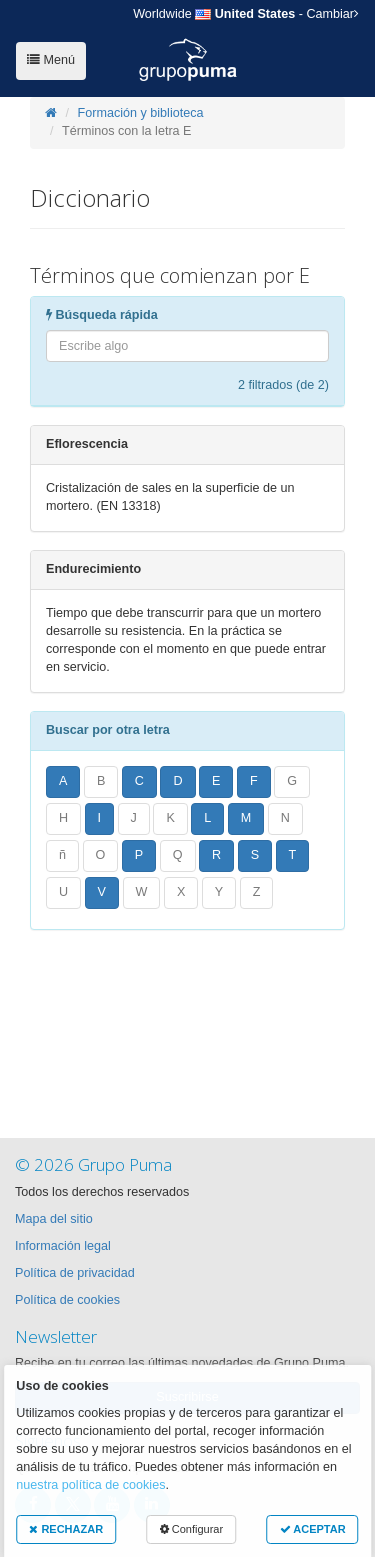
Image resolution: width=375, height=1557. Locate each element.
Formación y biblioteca (141, 113)
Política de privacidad (75, 1273)
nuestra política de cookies (90, 1485)
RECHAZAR (66, 1529)
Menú (51, 60)
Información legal (63, 1246)
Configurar (191, 1529)
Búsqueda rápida (102, 315)
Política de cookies (67, 1300)
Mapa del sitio (54, 1219)
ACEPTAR (313, 1529)
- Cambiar (246, 14)
